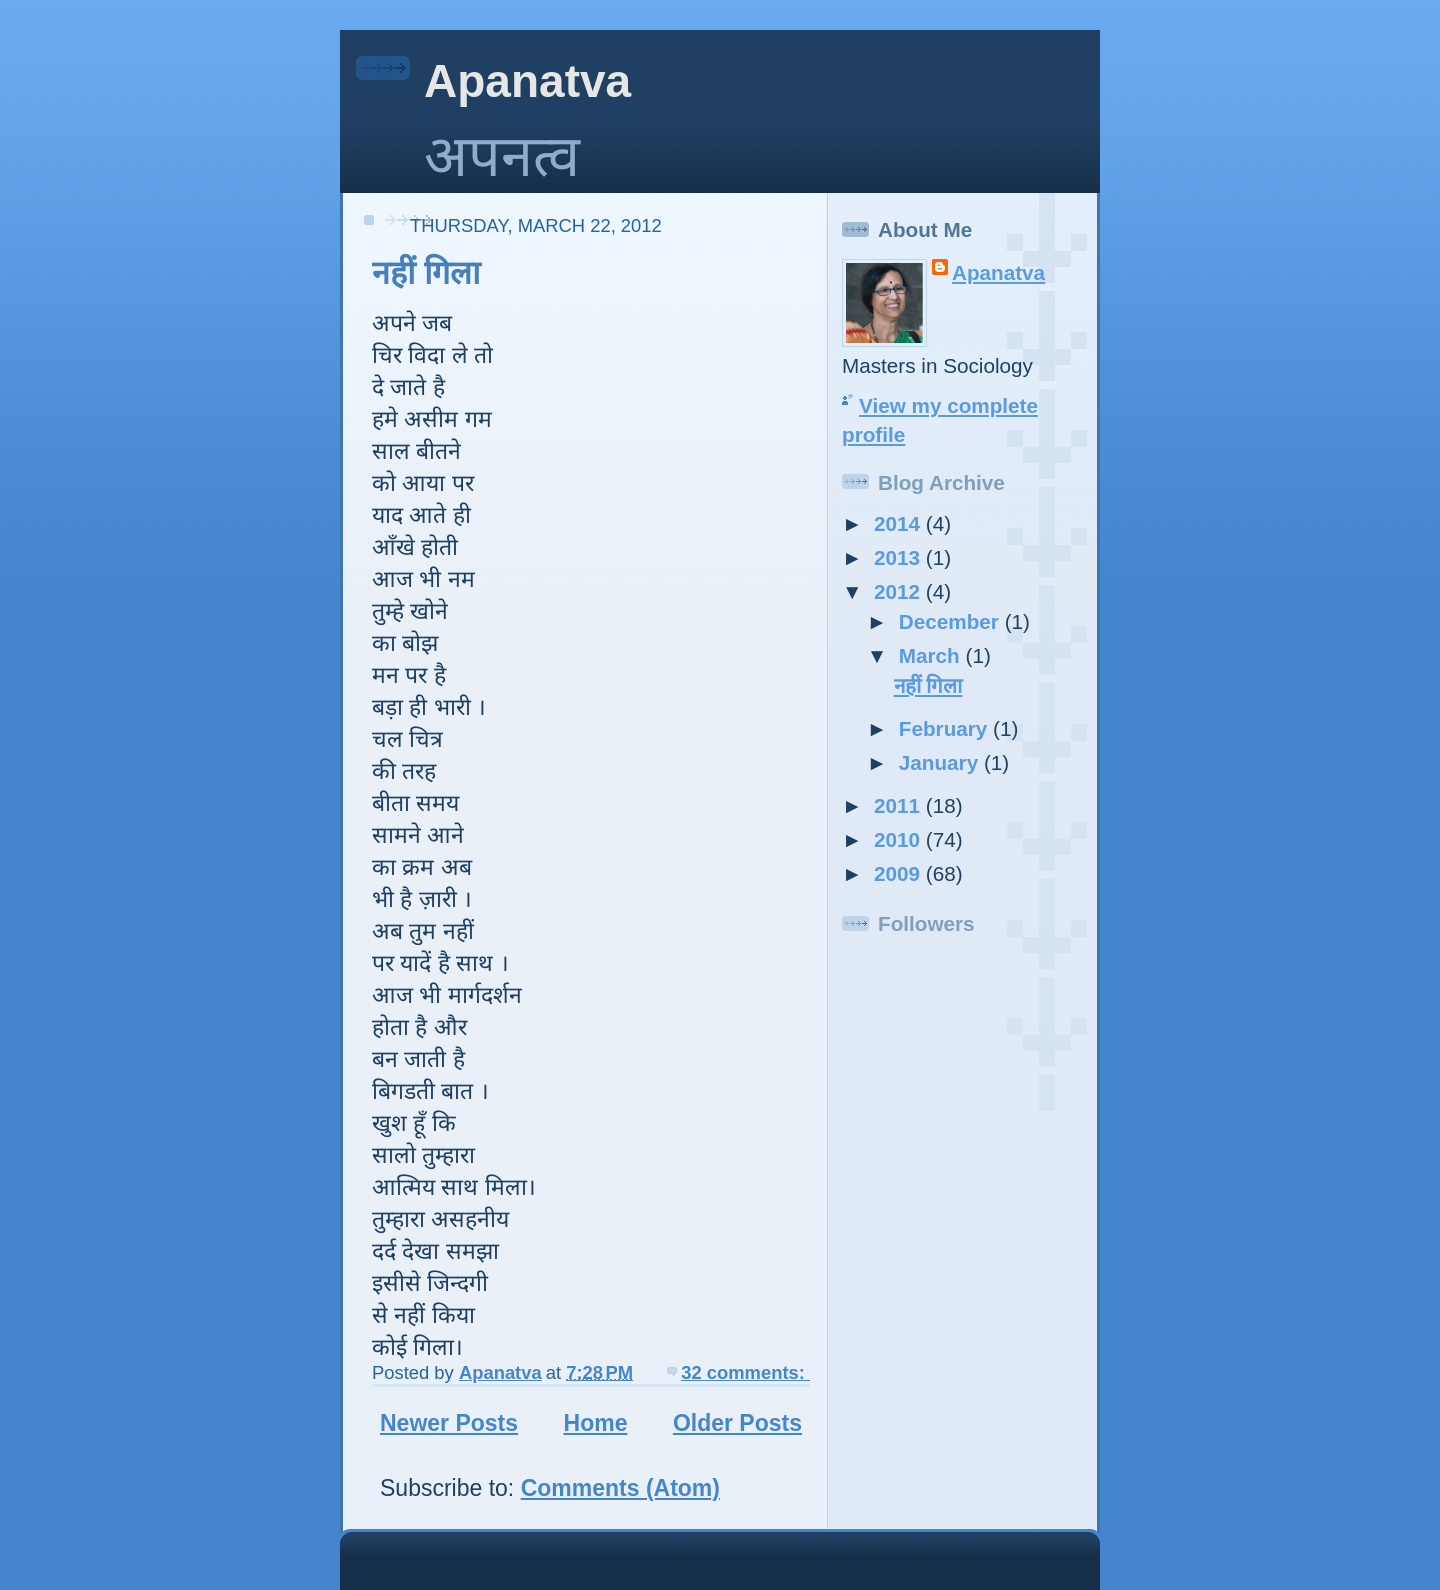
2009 (900, 873)
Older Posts (737, 1423)
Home (596, 1423)
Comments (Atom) (620, 1488)
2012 (900, 591)
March (932, 655)
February (946, 728)
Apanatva (527, 81)
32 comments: (745, 1372)
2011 (900, 805)
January (941, 762)
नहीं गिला (426, 273)
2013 (900, 557)
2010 (900, 839)
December (952, 621)
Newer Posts (449, 1423)
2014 (900, 523)
